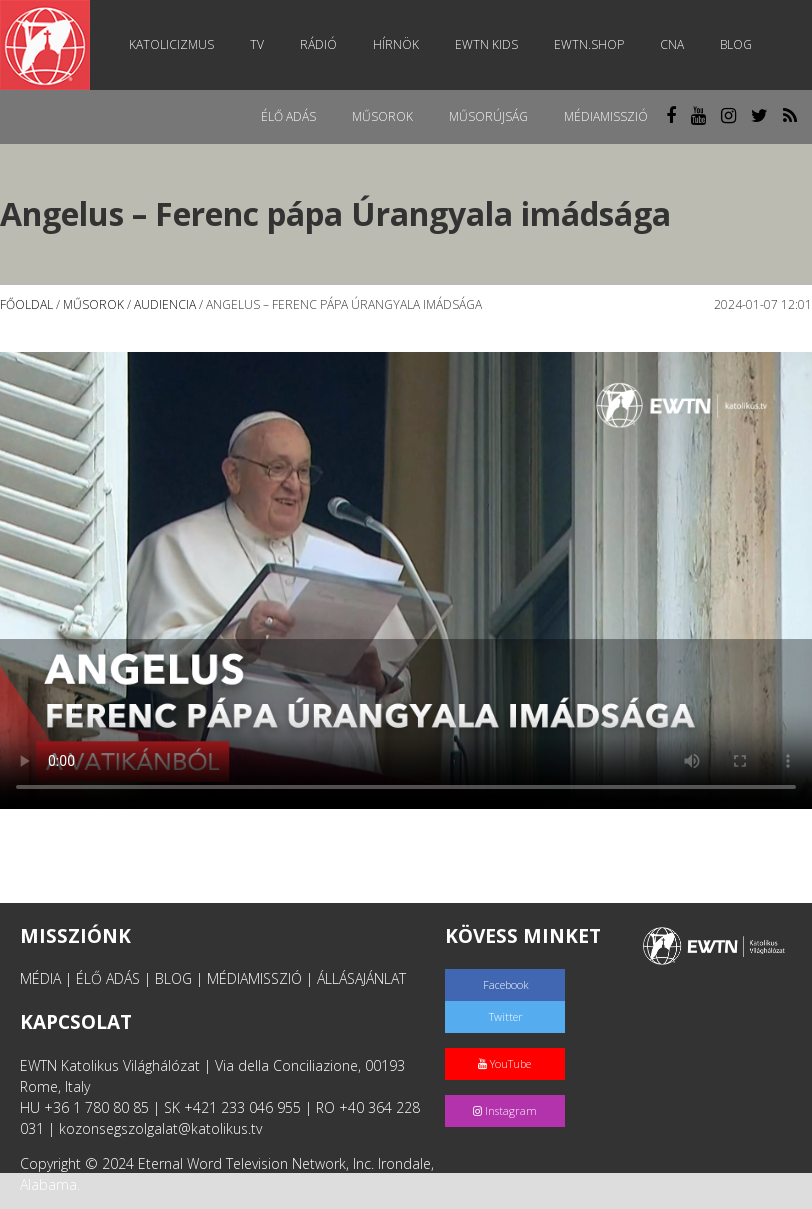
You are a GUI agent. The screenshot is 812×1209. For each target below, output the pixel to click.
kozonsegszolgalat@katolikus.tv (160, 1128)
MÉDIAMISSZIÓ (254, 978)
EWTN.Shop (589, 44)
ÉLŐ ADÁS (108, 978)
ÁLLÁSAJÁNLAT (361, 978)
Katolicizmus (171, 44)
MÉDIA (40, 978)
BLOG (173, 978)
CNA (672, 44)
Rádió (318, 44)
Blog (736, 44)
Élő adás (288, 116)
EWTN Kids (486, 44)
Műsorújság (488, 116)
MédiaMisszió (606, 116)
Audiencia (165, 304)
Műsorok (382, 116)
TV (257, 44)
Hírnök (396, 44)
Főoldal (26, 304)
